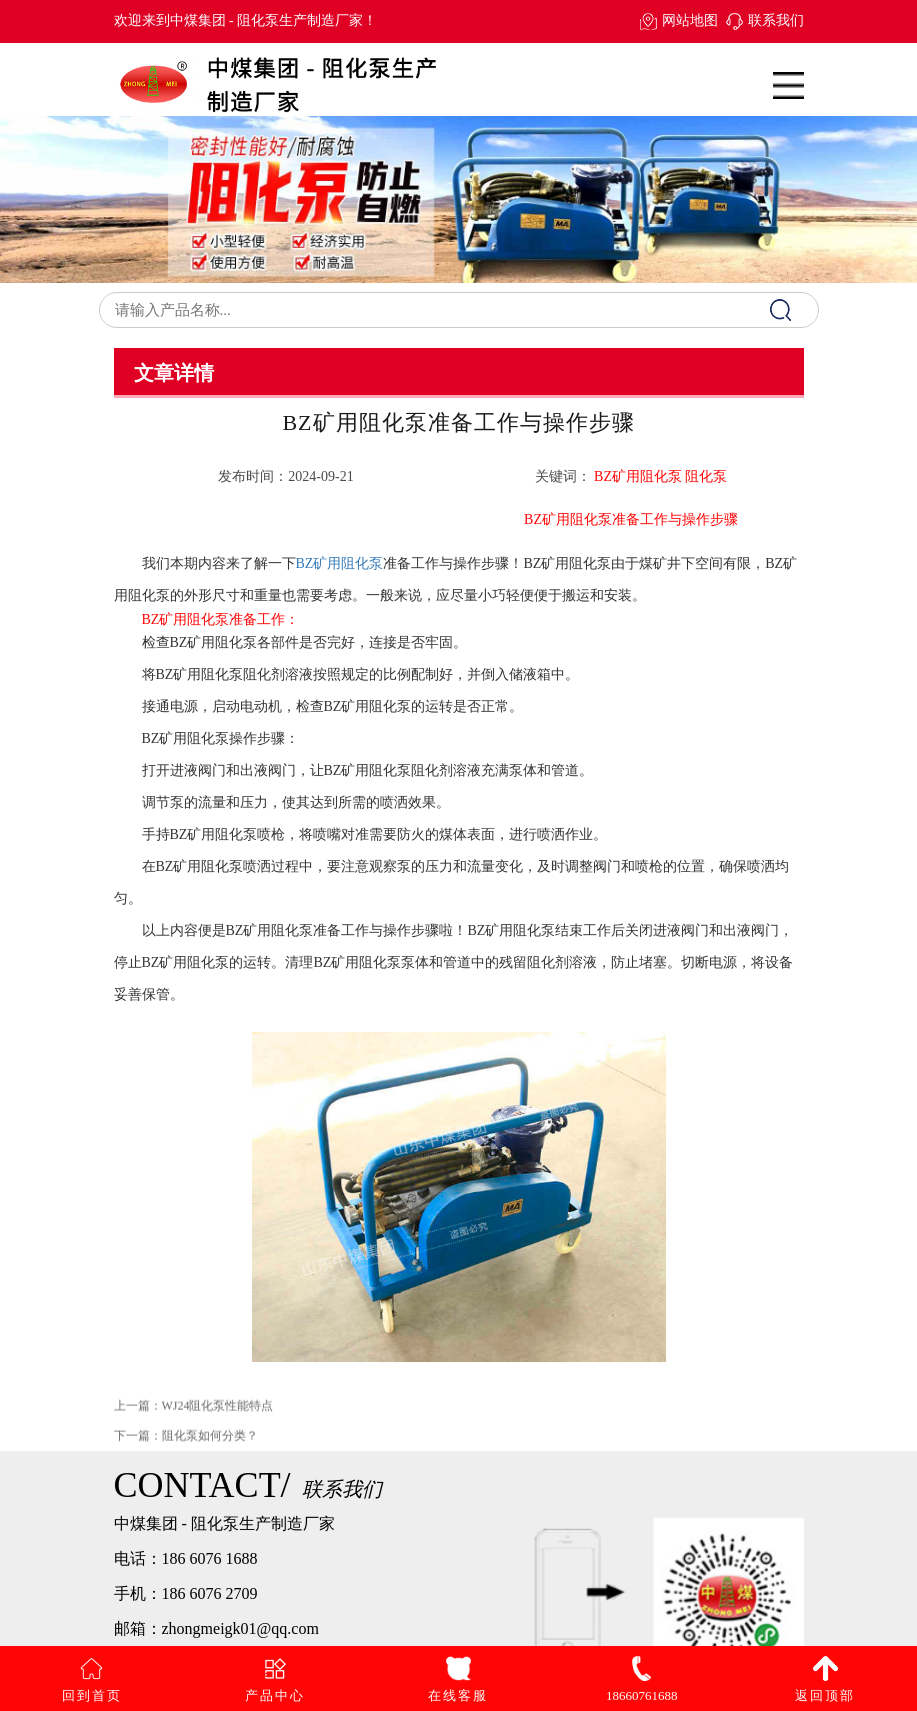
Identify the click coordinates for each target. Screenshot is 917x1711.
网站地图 (690, 20)
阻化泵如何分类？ (210, 1449)
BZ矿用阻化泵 (340, 563)
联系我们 (776, 20)
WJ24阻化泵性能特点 (218, 1419)
